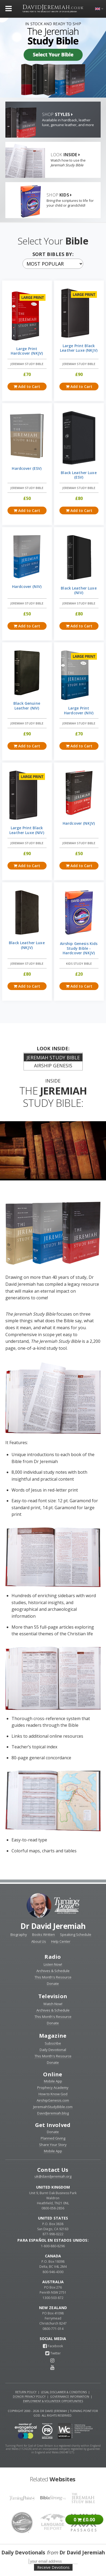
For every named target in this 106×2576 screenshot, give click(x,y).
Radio (52, 1956)
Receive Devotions (53, 2567)
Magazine (53, 2035)
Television (52, 1996)
